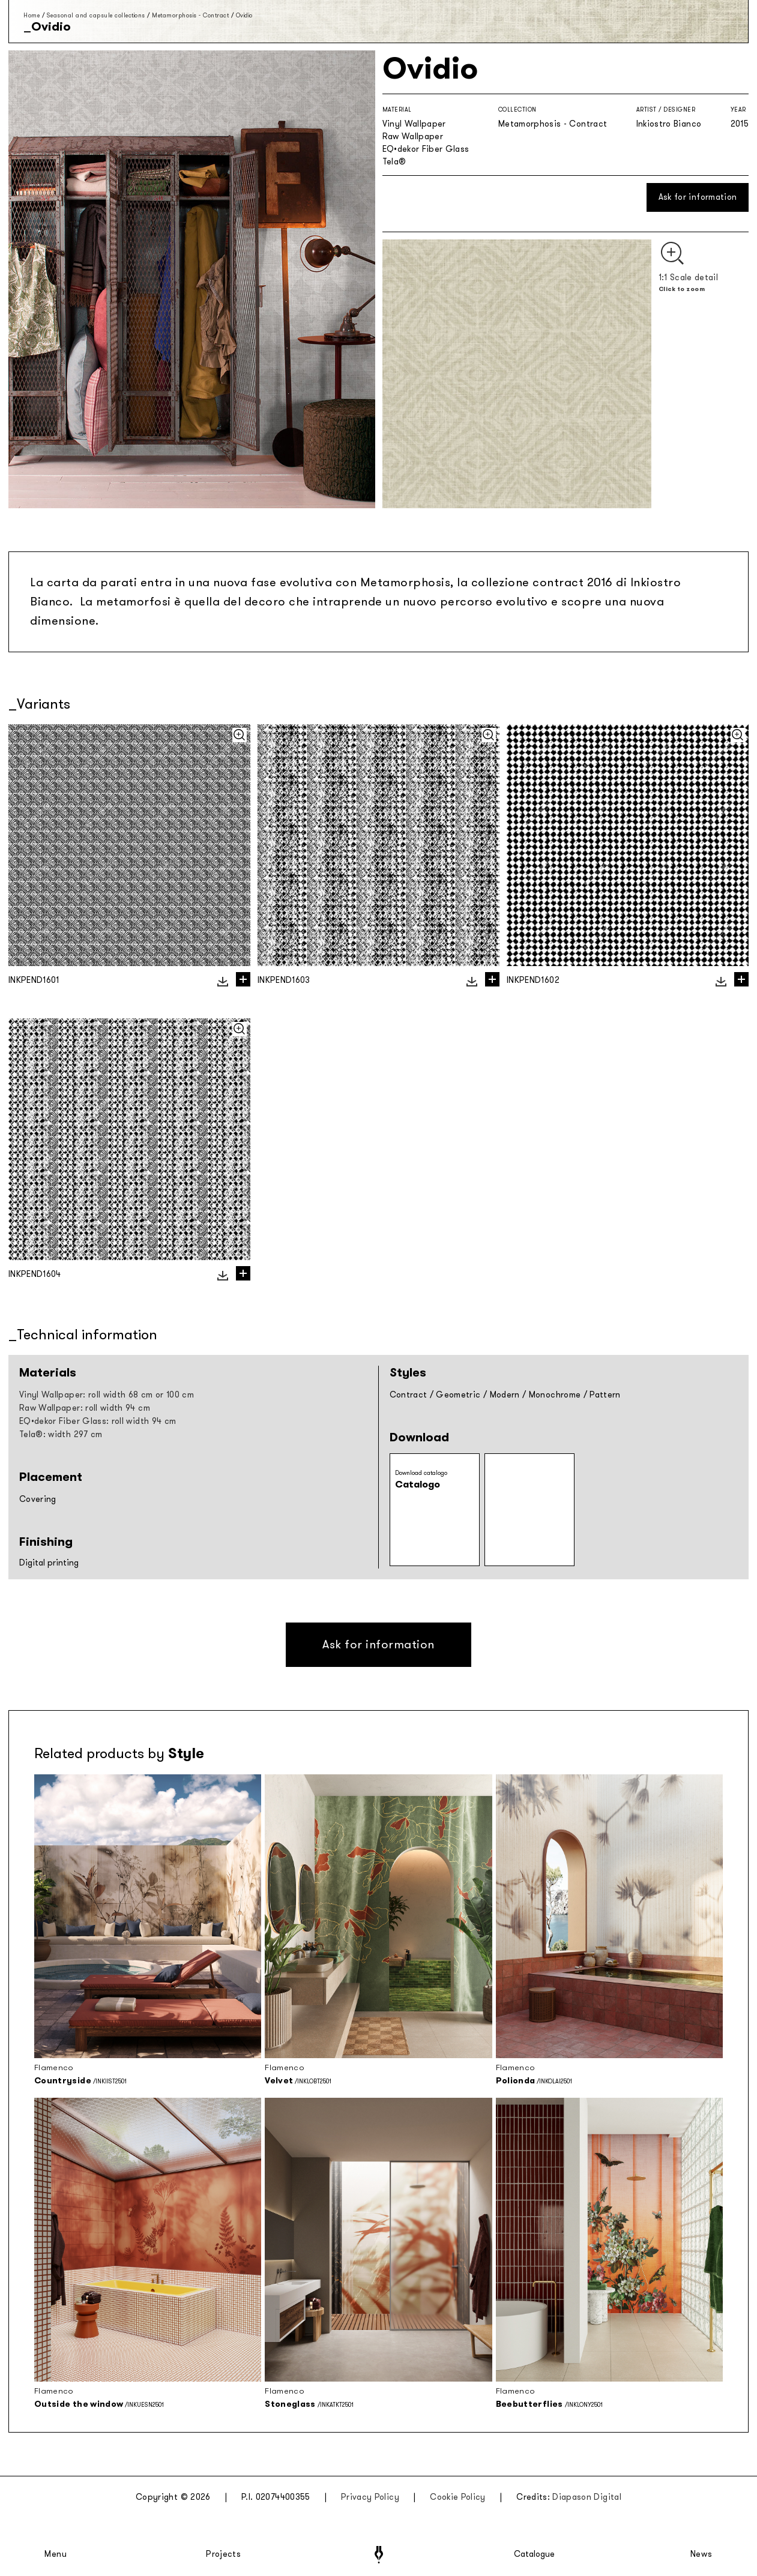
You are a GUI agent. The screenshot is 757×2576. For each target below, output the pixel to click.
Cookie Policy (458, 2497)
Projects (223, 2554)
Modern (505, 1395)
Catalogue (533, 2554)
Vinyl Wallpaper (414, 124)
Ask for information (698, 197)
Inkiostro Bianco (669, 124)
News (701, 2554)
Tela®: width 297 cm (61, 1434)
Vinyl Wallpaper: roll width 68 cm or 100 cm (106, 1395)
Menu (55, 2554)
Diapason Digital (586, 2497)
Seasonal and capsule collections (96, 15)
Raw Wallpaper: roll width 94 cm (84, 1408)
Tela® (394, 161)
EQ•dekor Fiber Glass (425, 149)
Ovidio (244, 15)
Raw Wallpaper (413, 136)
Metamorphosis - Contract (190, 15)
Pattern (605, 1395)
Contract (408, 1395)
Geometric (458, 1395)
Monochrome (555, 1395)
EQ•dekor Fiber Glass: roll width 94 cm (97, 1421)
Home (31, 15)
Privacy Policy (370, 2497)
